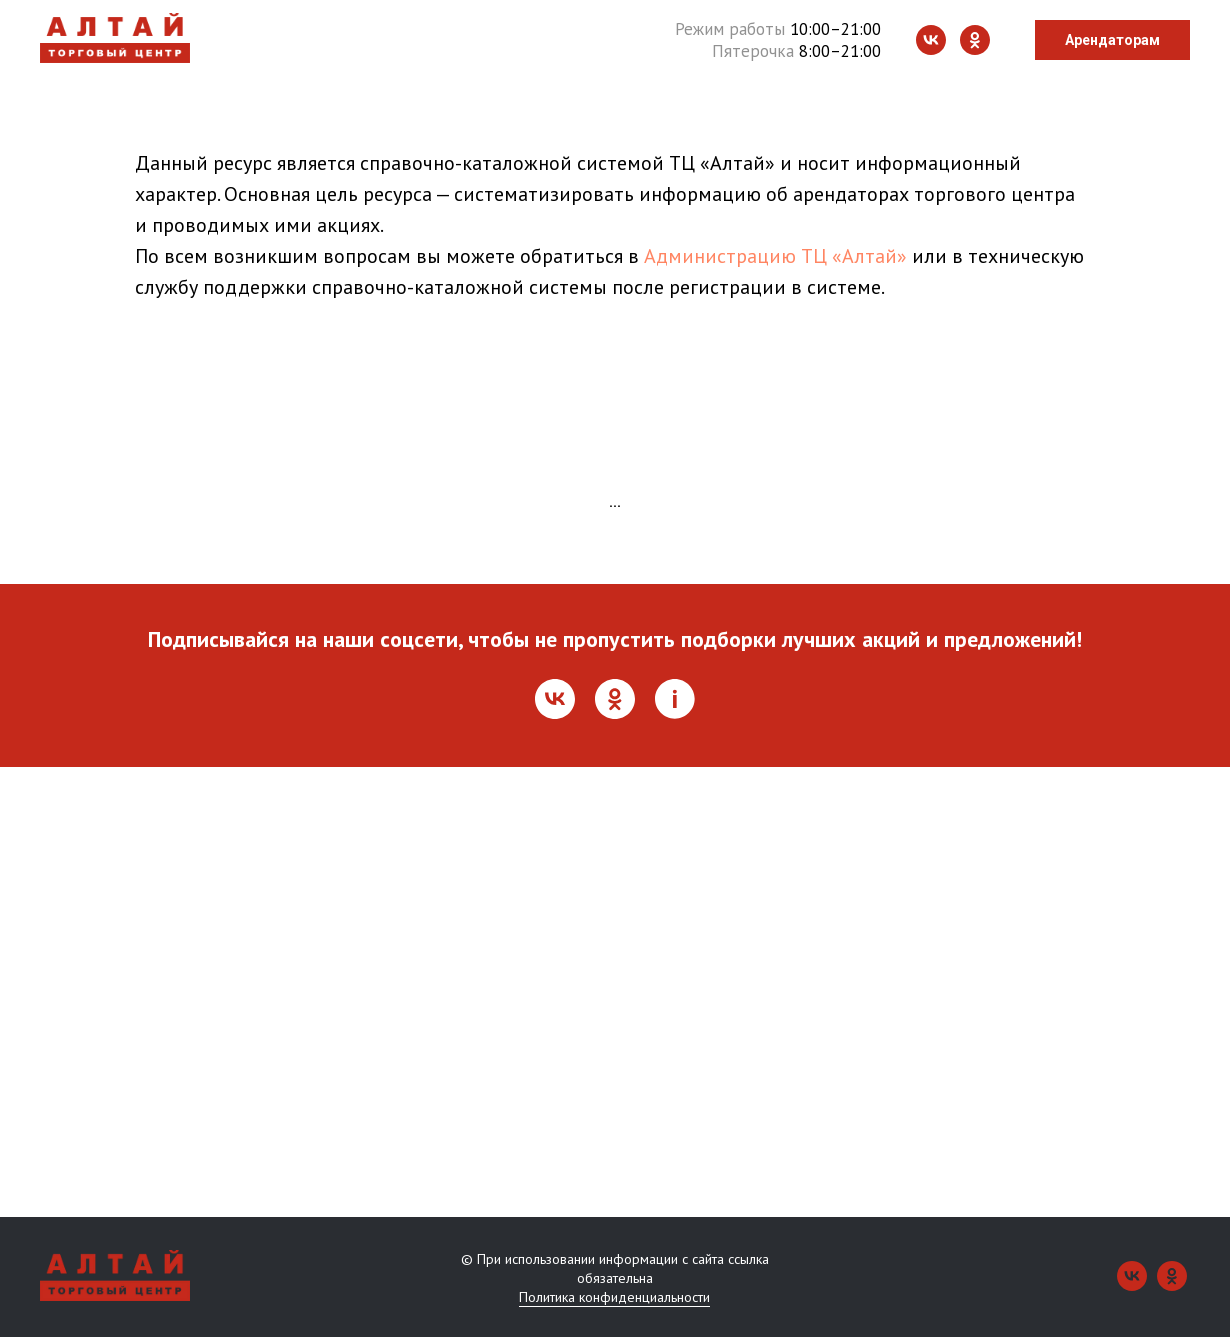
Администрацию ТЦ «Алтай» (775, 256)
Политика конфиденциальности (614, 1297)
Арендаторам (1112, 40)
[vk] (931, 40)
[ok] (975, 40)
